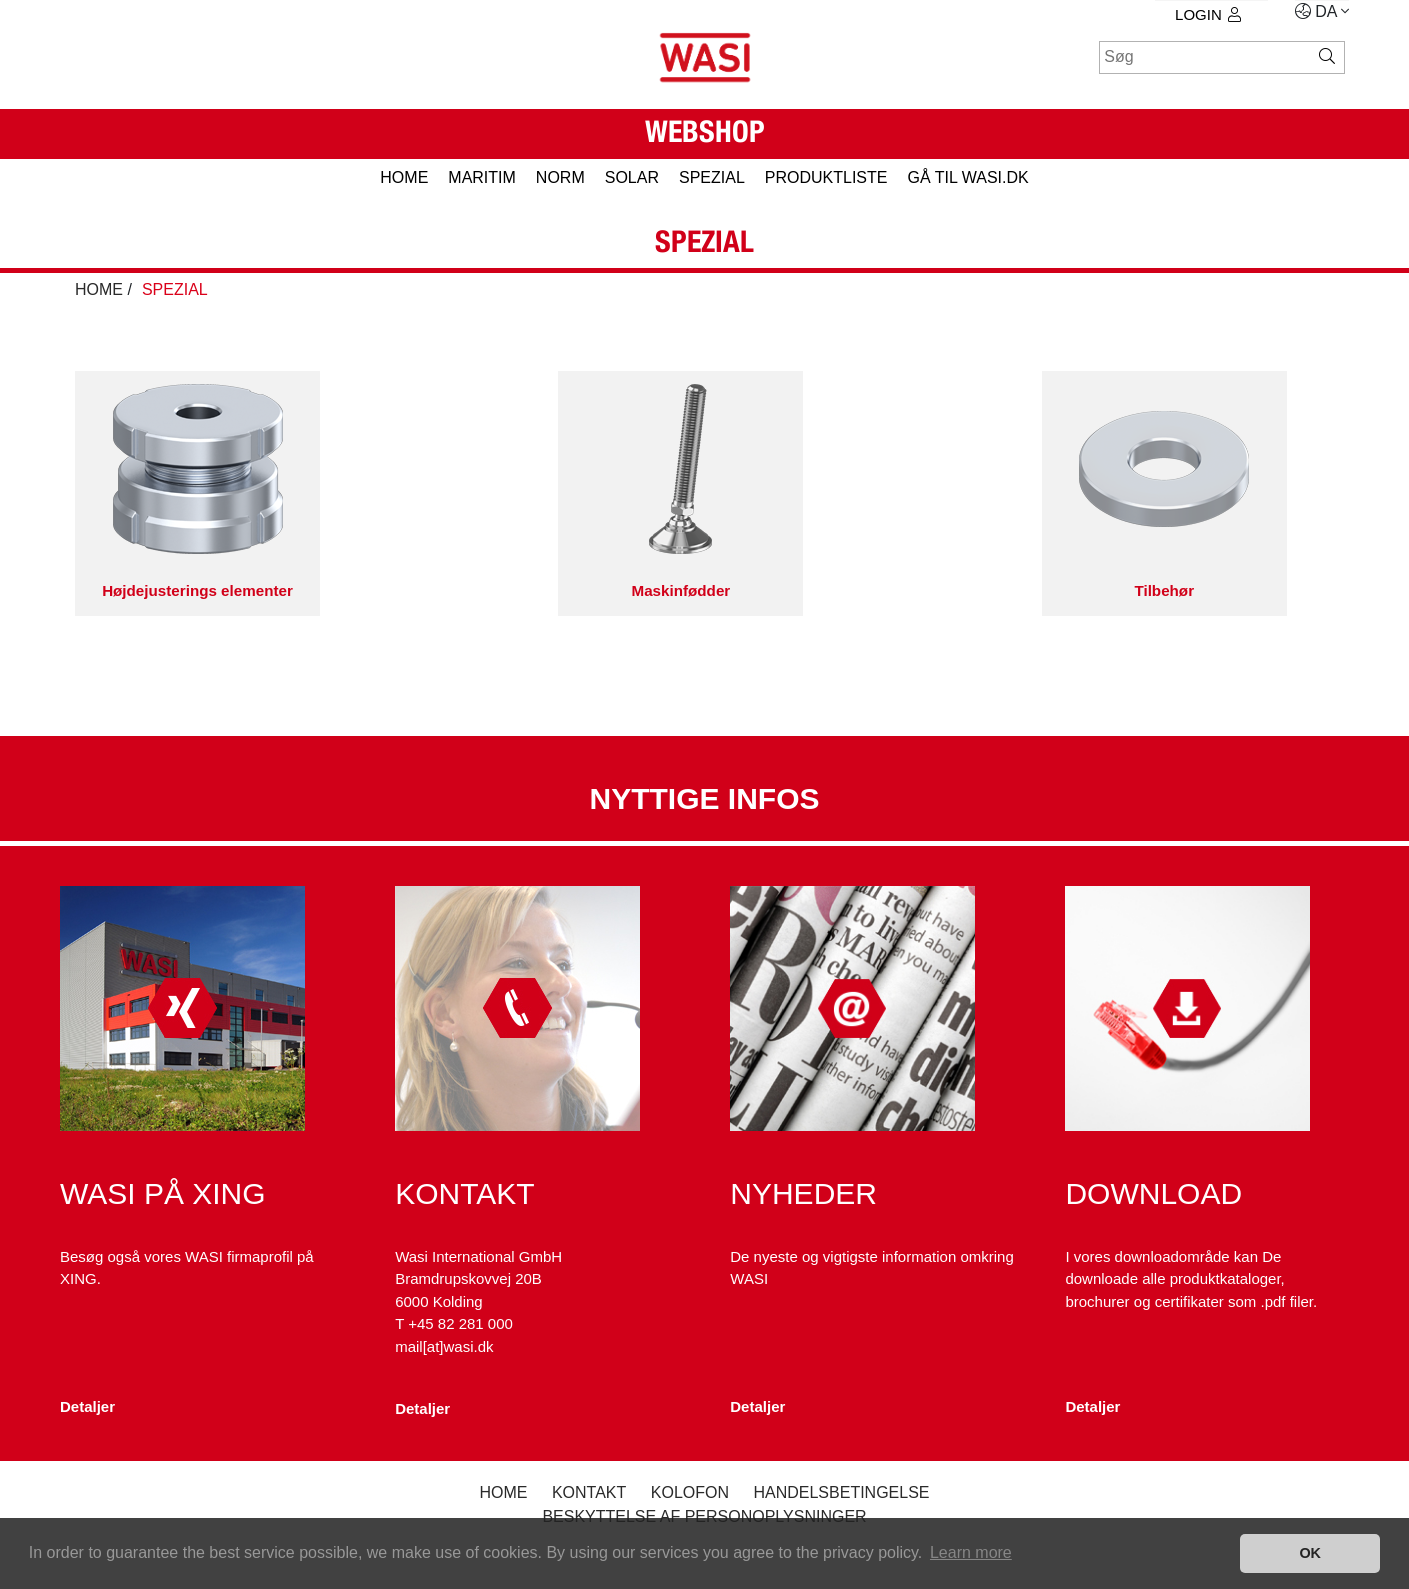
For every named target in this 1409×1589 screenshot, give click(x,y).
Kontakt (589, 1492)
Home (503, 1492)
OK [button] (1310, 1553)
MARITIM (482, 177)
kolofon (690, 1492)
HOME (404, 177)
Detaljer (87, 1406)
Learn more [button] (971, 1552)
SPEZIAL (712, 177)
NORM (560, 177)
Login (1208, 14)
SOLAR (632, 177)
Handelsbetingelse (841, 1492)
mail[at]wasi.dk (444, 1346)
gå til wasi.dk (967, 177)
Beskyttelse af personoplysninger (704, 1516)
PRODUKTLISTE (826, 177)
